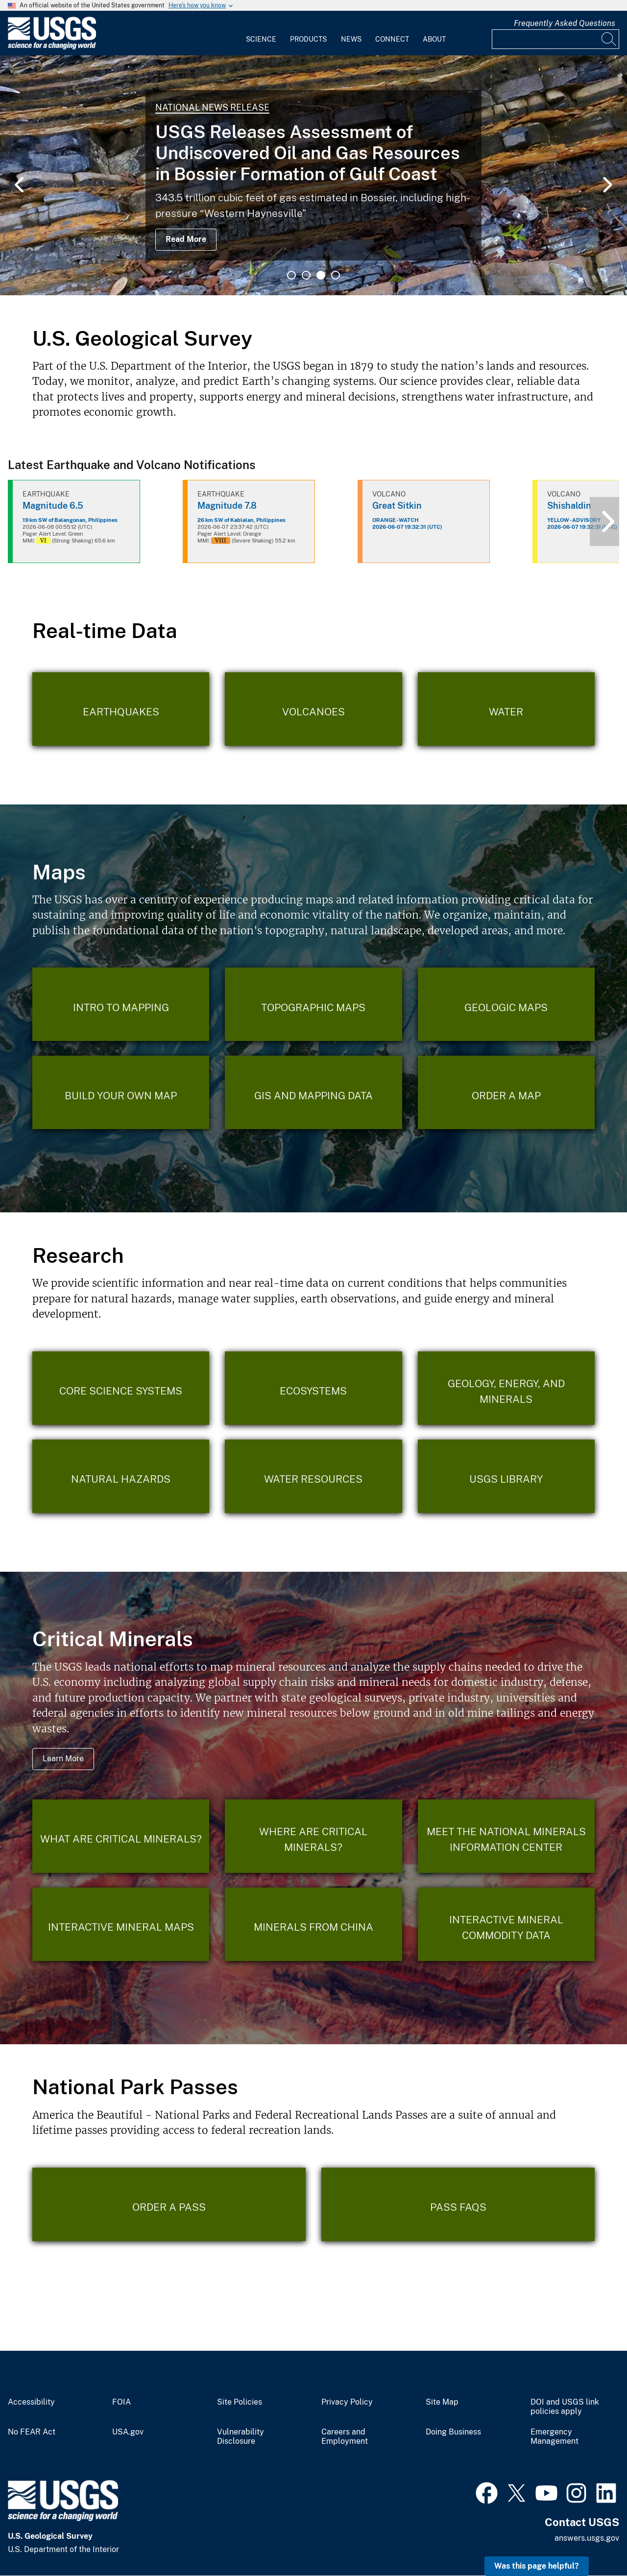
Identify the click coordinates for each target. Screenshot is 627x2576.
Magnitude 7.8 (227, 505)
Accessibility (31, 2402)
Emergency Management (555, 2437)
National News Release (212, 107)
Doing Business (453, 2432)
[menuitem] (261, 33)
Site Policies (239, 2402)
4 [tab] (335, 275)
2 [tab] (306, 275)
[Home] (52, 47)
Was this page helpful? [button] (536, 2566)
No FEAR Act (31, 2432)
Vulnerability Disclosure (240, 2437)
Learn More (63, 1758)
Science (261, 39)
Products (308, 39)
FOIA (121, 2402)
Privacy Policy (347, 2402)
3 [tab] (320, 275)
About (434, 39)
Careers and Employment (344, 2437)
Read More (186, 239)
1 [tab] (291, 275)
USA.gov (128, 2432)
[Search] (609, 39)
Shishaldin (569, 505)
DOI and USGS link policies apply (565, 2407)
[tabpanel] (313, 175)
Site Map (442, 2402)
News (351, 39)
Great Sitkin (397, 505)
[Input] (555, 39)
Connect (392, 39)
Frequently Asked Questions (564, 23)
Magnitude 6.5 (53, 505)
